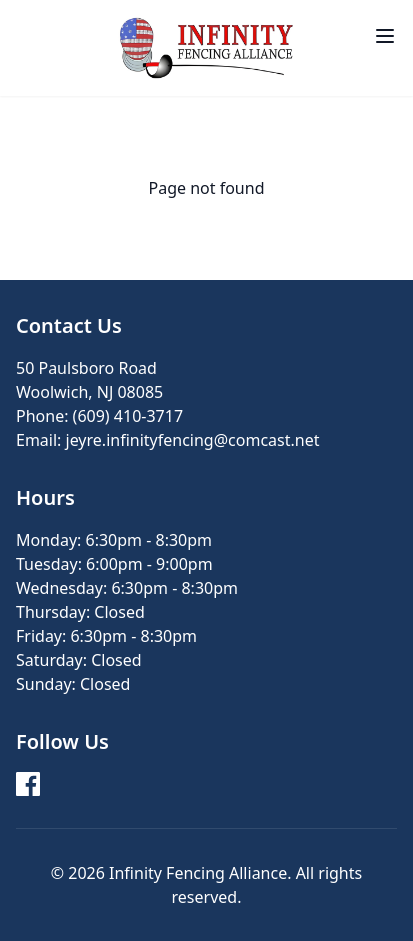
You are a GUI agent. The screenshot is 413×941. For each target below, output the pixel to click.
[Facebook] (28, 784)
